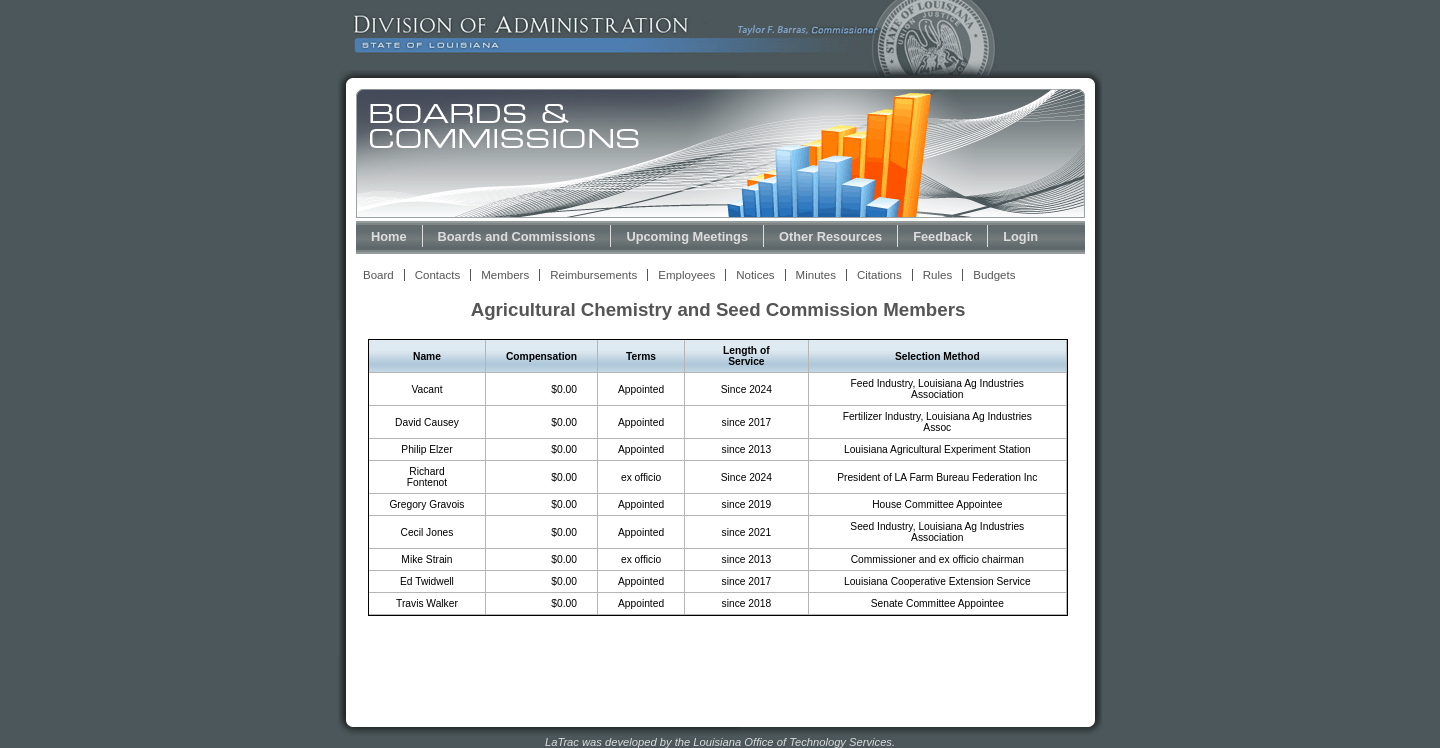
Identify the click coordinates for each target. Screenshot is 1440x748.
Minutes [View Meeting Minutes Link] (816, 275)
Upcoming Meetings (687, 236)
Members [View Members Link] (505, 275)
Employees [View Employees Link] (686, 275)
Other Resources (830, 236)
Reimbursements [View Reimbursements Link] (593, 275)
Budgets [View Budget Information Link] (994, 275)
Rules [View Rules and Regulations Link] (937, 275)
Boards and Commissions (517, 236)
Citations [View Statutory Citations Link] (879, 275)
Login (1020, 236)
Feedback (942, 236)
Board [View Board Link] (378, 275)
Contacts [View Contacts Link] (437, 275)
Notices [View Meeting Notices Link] (755, 275)
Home (389, 236)
